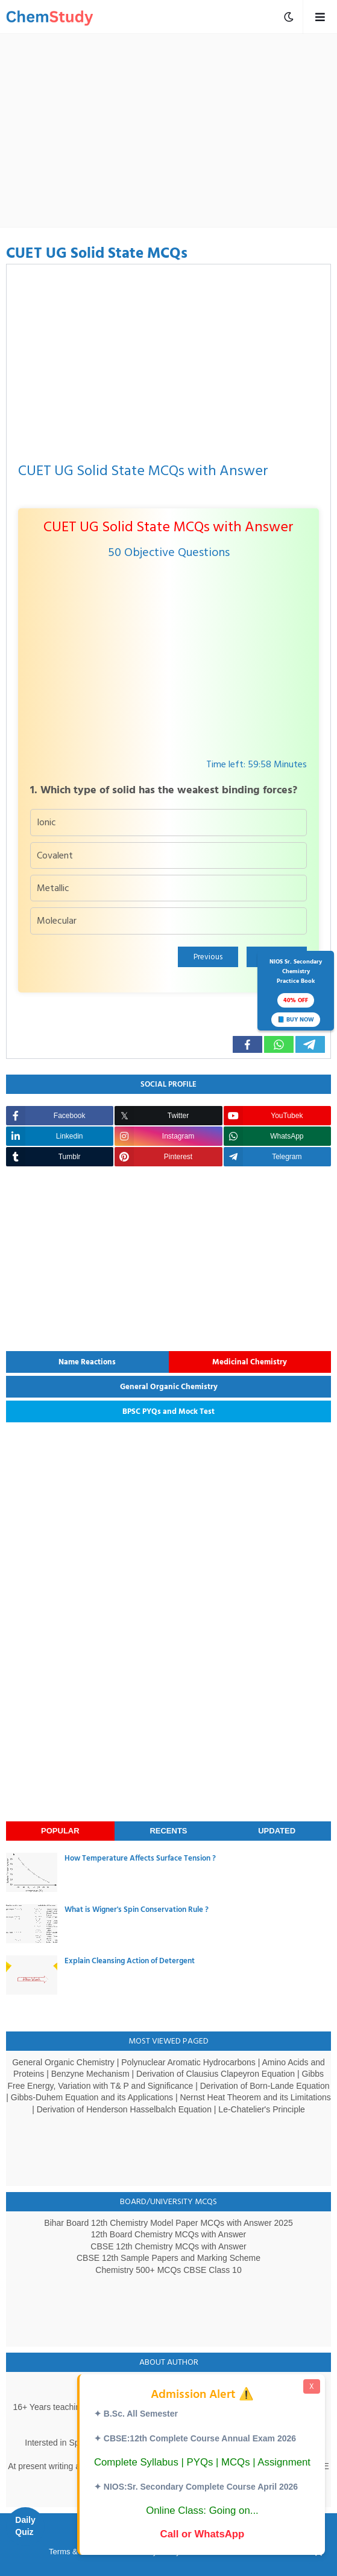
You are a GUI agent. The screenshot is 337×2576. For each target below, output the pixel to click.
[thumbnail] (31, 1872)
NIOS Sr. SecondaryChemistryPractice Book (295, 992)
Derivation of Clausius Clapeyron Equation (215, 2074)
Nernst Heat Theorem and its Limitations (255, 2097)
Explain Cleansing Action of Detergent (130, 1960)
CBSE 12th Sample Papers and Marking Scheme (168, 2258)
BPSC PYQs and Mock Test (168, 1411)
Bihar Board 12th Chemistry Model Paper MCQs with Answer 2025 (168, 2223)
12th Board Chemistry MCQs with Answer (169, 2234)
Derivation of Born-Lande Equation (265, 2086)
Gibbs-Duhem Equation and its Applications (92, 2097)
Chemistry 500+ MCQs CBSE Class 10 (168, 2270)
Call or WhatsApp (202, 2534)
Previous (208, 957)
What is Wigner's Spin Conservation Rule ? (137, 1909)
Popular (60, 1830)
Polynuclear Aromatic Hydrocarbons (188, 2062)
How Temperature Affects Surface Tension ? (140, 1858)
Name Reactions (87, 1362)
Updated (276, 1830)
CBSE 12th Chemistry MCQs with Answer (168, 2246)
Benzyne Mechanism (90, 2074)
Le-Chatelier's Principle (261, 2109)
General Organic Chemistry (169, 1386)
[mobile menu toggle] (289, 17)
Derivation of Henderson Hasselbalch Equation (124, 2109)
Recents (168, 1830)
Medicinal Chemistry (249, 1362)
